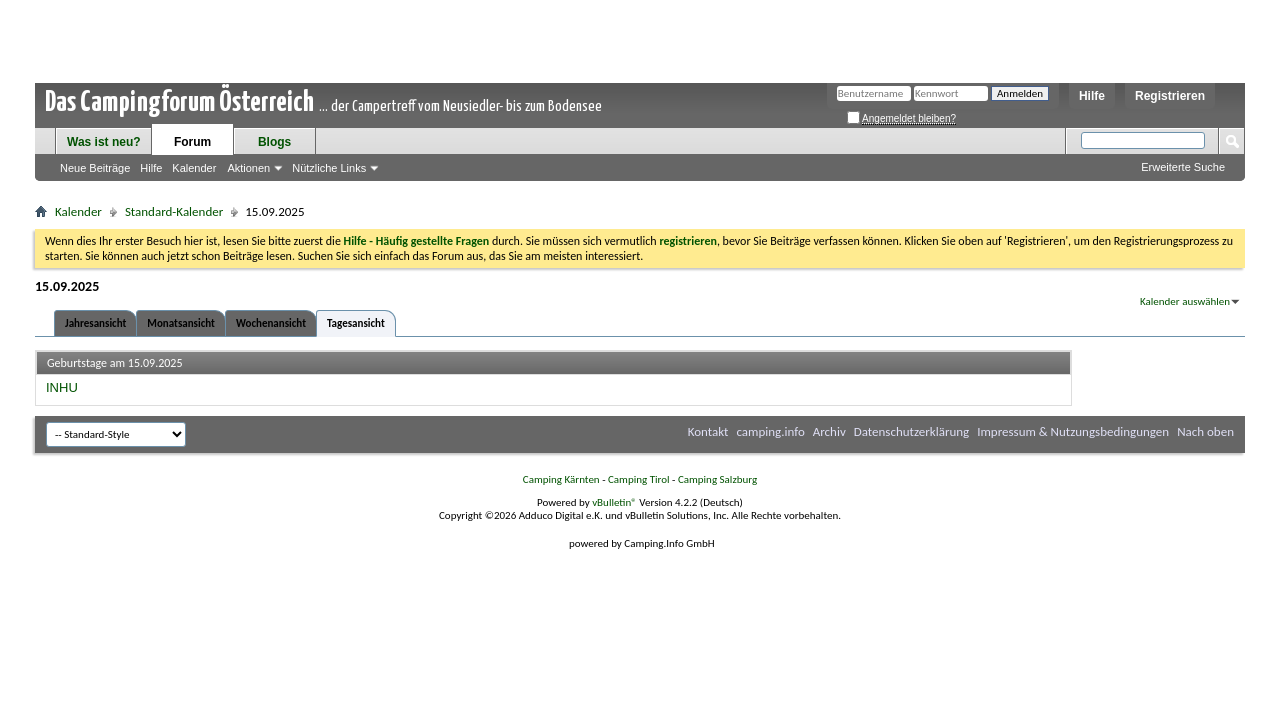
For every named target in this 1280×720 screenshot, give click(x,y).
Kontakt (708, 431)
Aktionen (248, 168)
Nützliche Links (329, 168)
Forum (192, 142)
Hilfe (1092, 96)
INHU (62, 387)
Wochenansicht (271, 323)
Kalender (194, 168)
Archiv (829, 431)
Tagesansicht (356, 323)
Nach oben (1205, 431)
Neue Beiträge (95, 168)
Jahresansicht (95, 323)
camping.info (770, 431)
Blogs (274, 142)
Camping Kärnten (561, 479)
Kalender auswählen (1185, 301)
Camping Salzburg (717, 479)
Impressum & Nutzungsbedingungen (1073, 431)
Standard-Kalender (174, 211)
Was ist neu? (104, 142)
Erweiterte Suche (1183, 167)
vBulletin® (614, 502)
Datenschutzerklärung (912, 431)
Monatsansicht (181, 323)
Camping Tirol (639, 479)
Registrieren (1170, 96)
